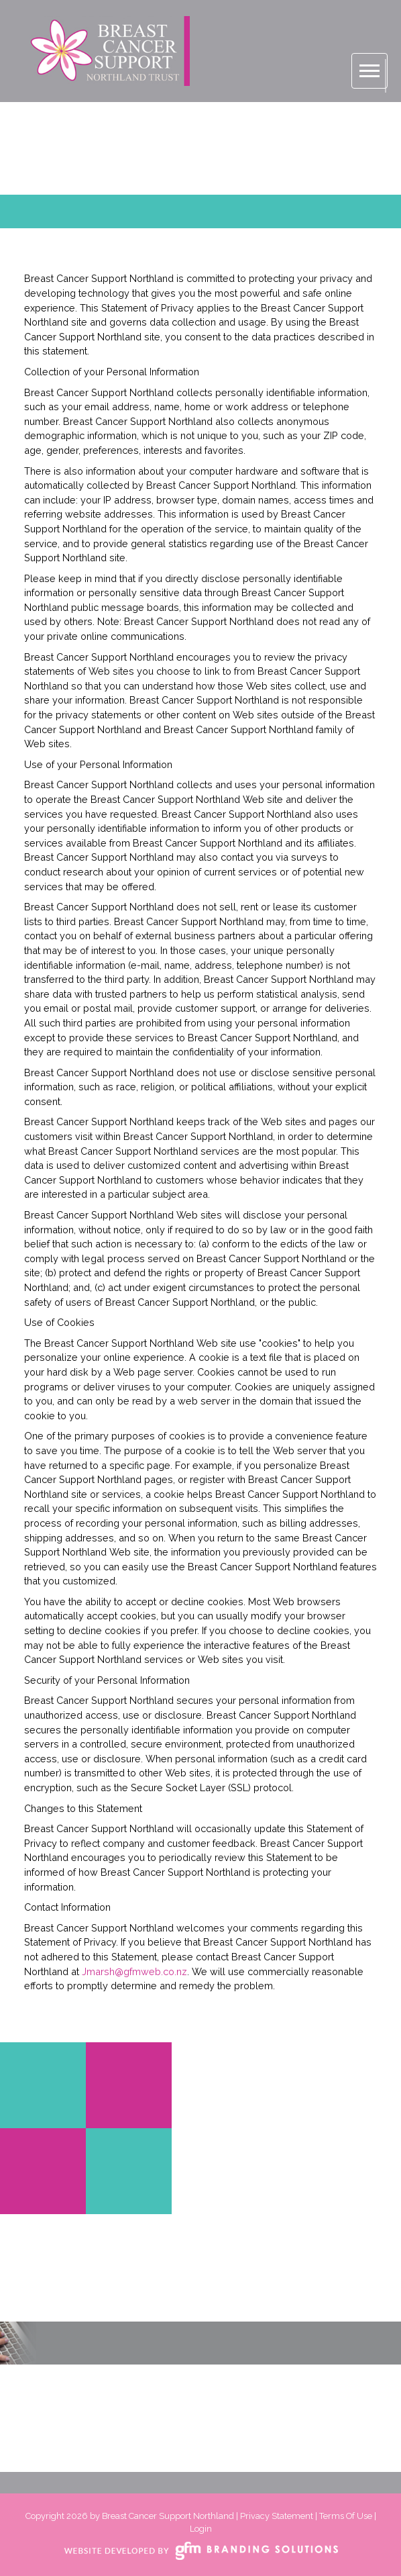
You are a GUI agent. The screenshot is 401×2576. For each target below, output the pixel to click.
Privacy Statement (276, 2516)
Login (201, 2529)
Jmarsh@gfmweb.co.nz (134, 1971)
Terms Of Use (345, 2516)
